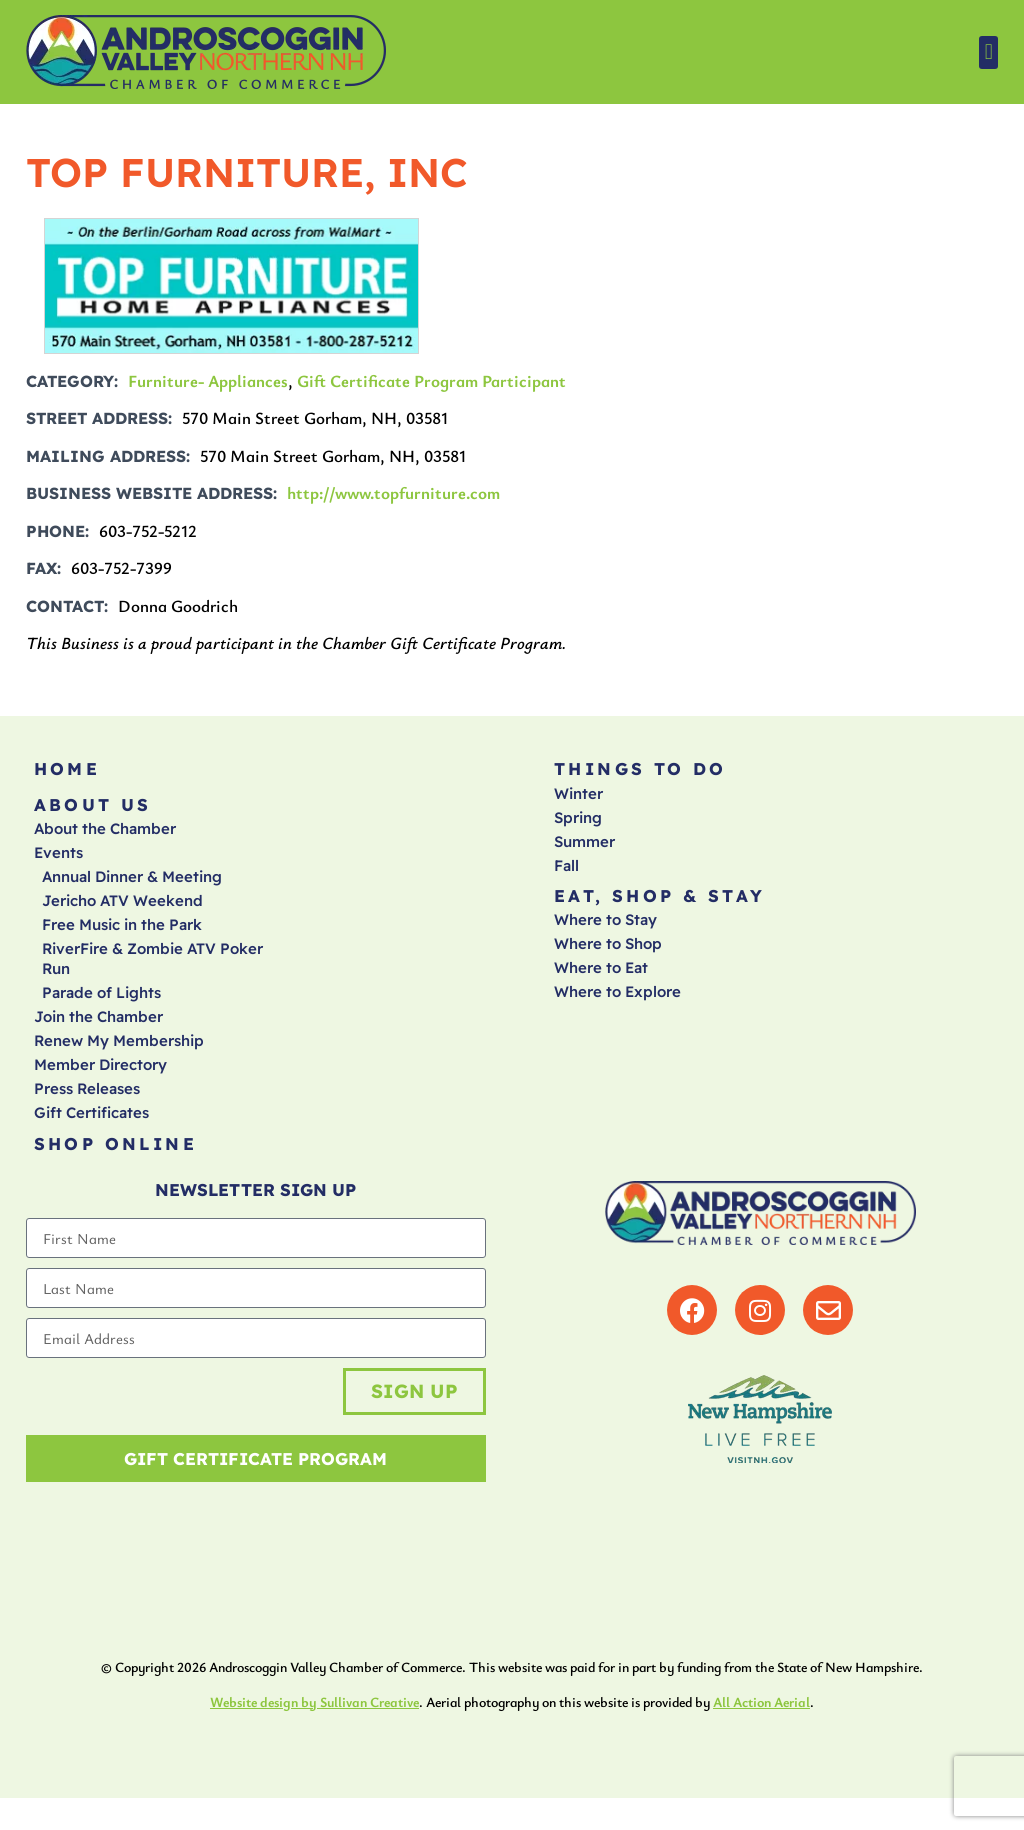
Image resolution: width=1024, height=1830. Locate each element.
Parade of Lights (101, 1003)
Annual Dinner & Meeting (132, 887)
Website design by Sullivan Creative (314, 1732)
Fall (566, 870)
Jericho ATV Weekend (122, 911)
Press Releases (87, 1099)
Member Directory (100, 1075)
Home (67, 771)
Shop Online (115, 1156)
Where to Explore (617, 1002)
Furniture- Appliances (208, 380)
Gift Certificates (91, 1123)
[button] (988, 52)
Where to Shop (608, 954)
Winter (578, 798)
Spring (578, 822)
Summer (584, 846)
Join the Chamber (98, 1027)
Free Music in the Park (122, 935)
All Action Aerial (761, 1732)
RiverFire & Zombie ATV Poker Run (152, 969)
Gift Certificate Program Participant (431, 380)
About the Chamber (105, 839)
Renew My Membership (119, 1051)
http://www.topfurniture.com (393, 492)
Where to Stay (605, 930)
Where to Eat (601, 978)
